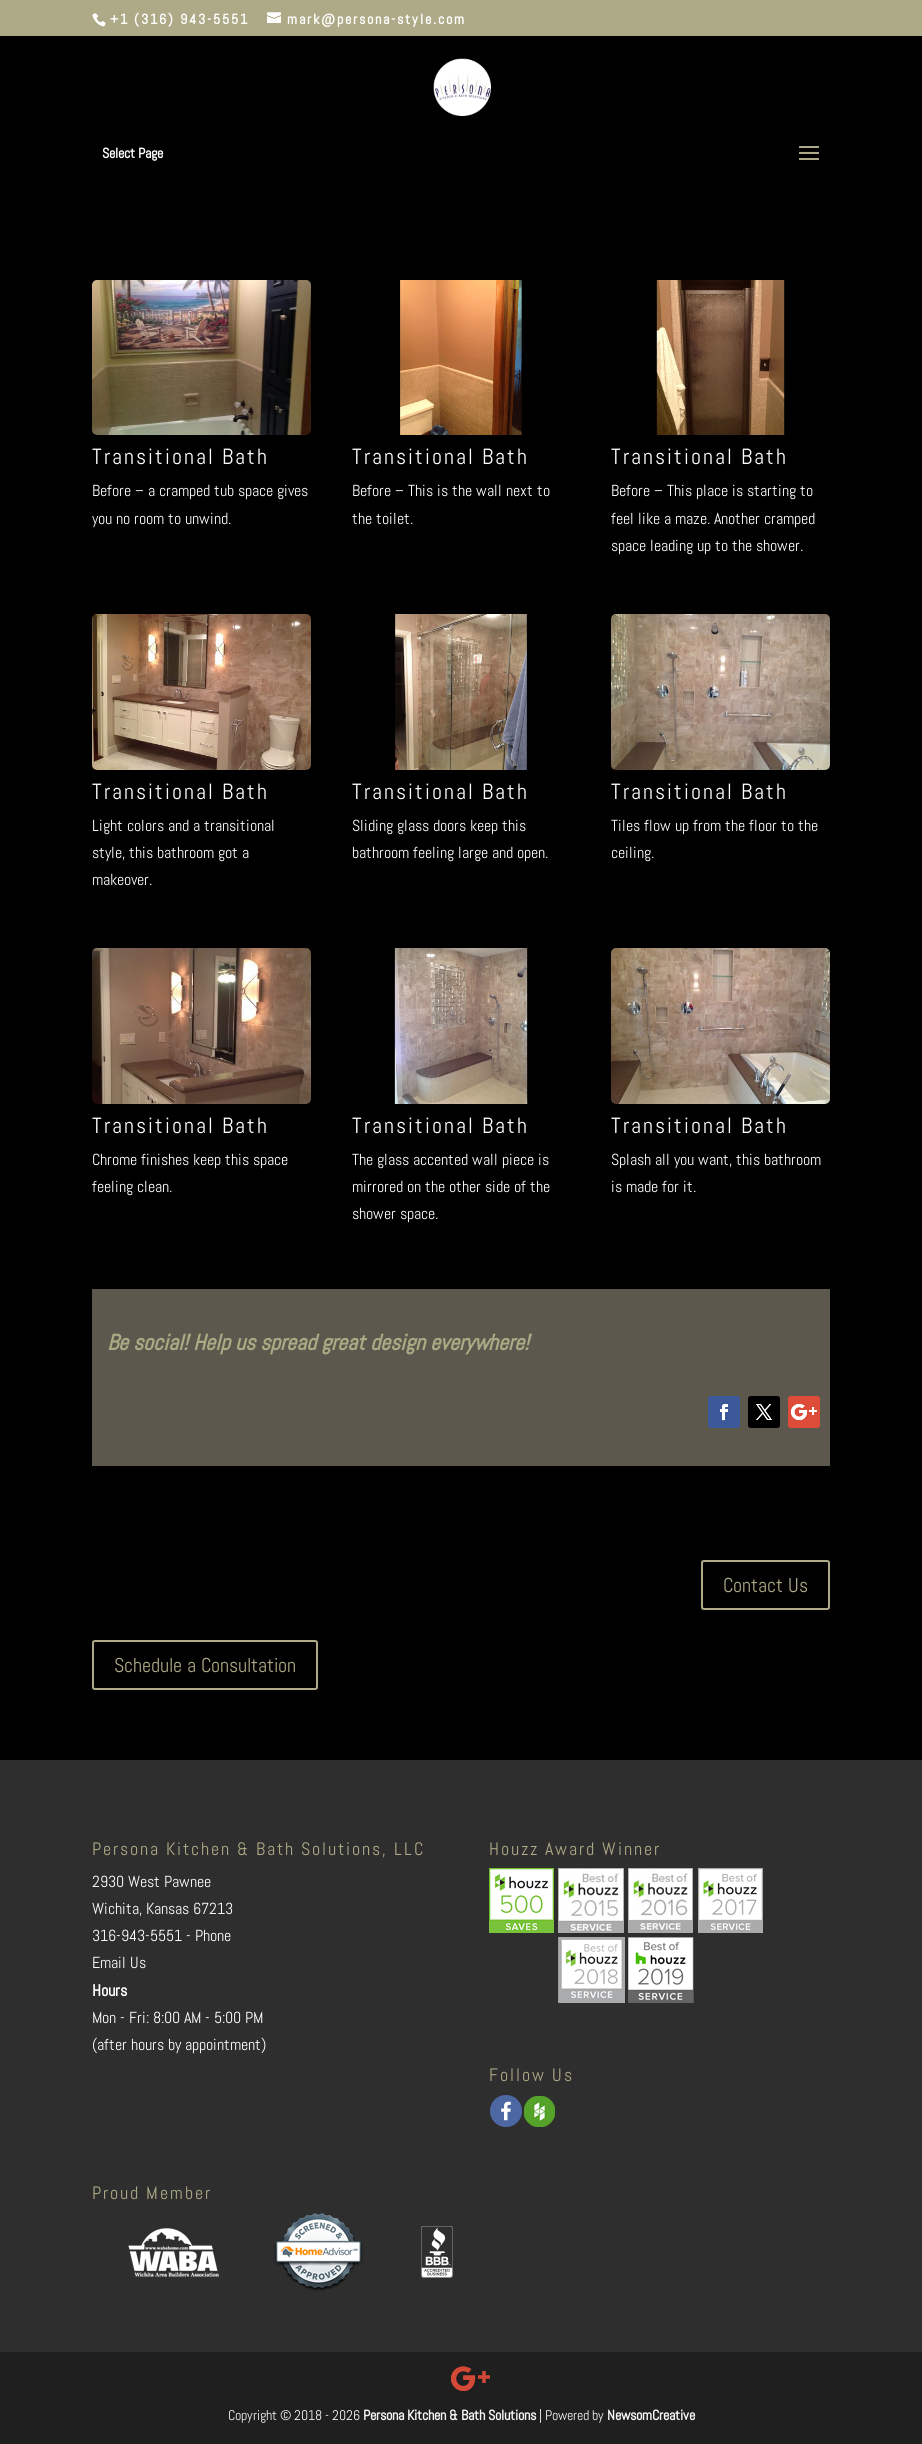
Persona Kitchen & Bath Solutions (449, 2415)
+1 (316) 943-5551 (179, 19)
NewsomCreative (651, 2415)
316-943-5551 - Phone (161, 1935)
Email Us (119, 1962)
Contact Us (765, 1585)
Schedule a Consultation (205, 1665)
